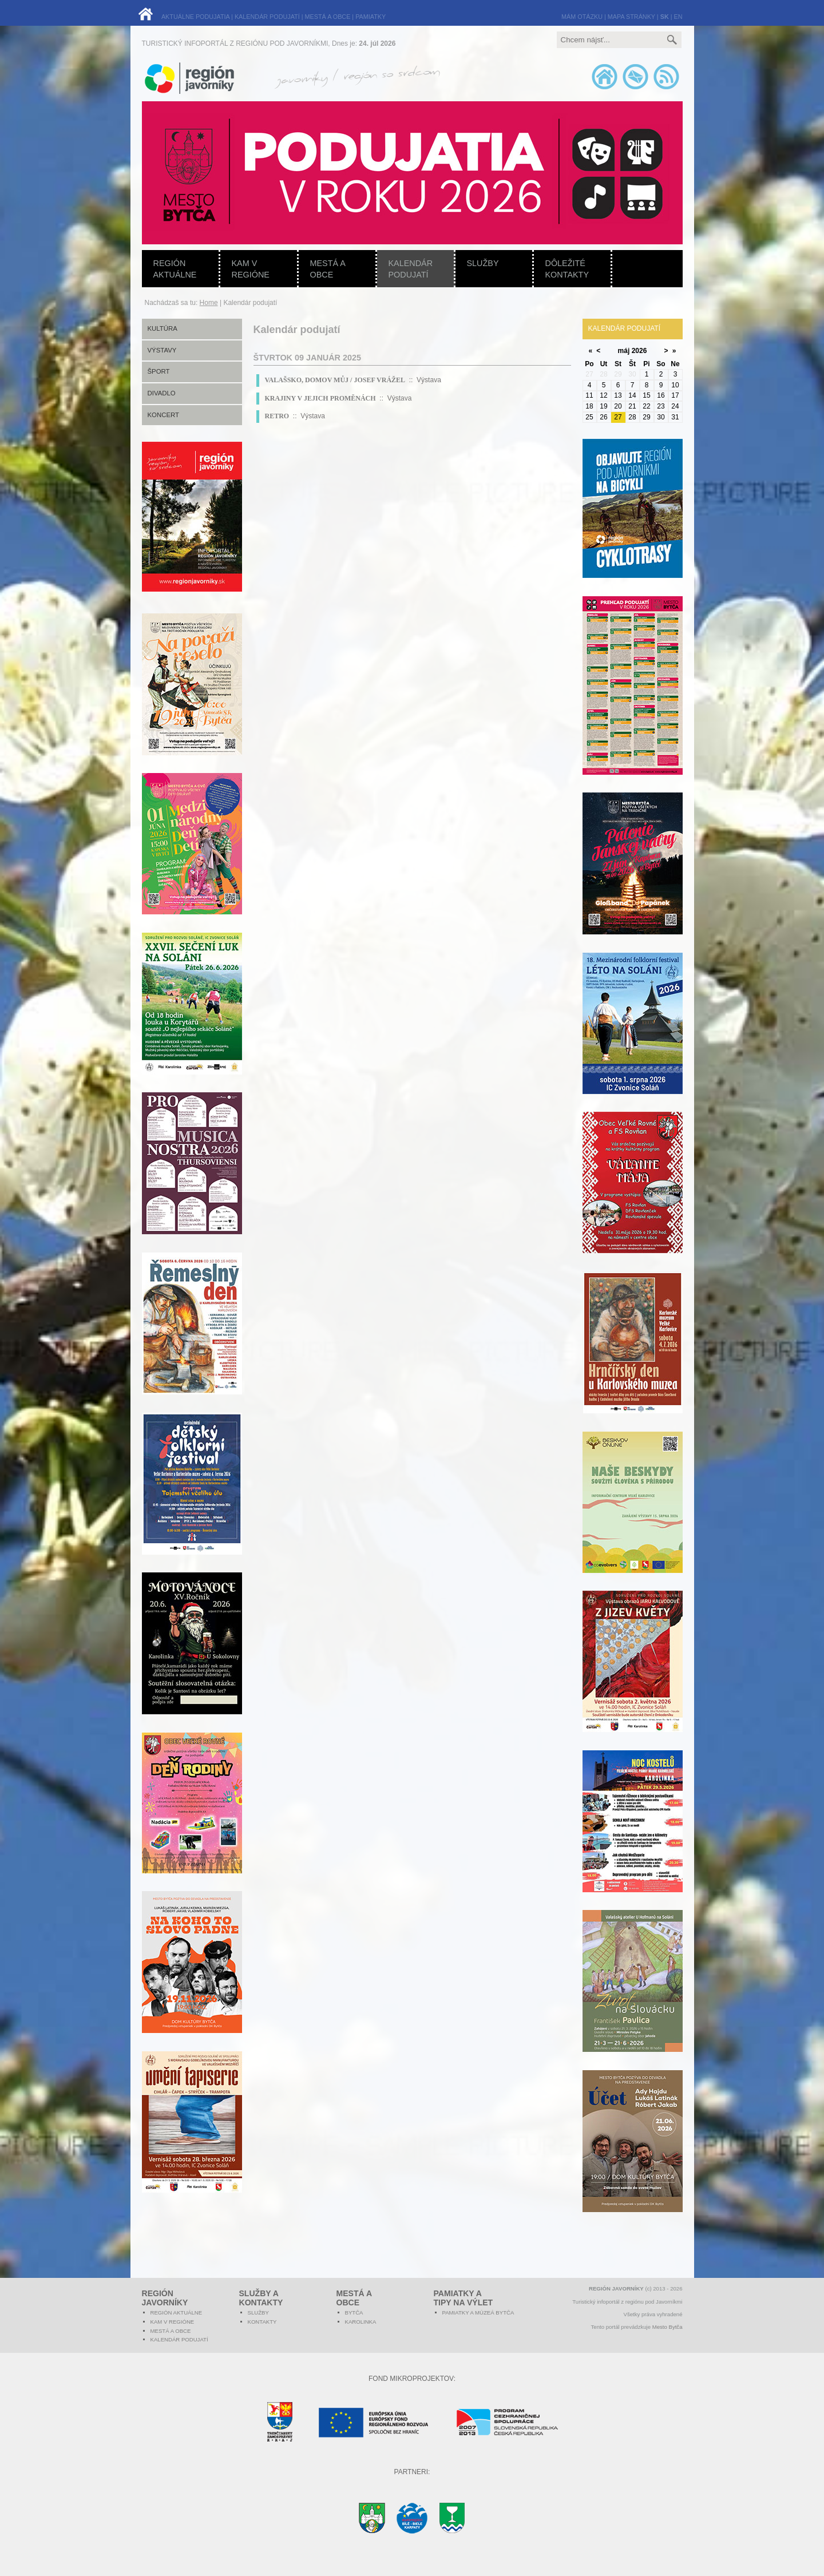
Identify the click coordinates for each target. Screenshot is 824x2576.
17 (675, 395)
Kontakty (262, 2322)
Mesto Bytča (667, 2327)
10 (675, 385)
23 (660, 406)
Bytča (354, 2312)
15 (646, 395)
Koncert (164, 414)
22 (646, 406)
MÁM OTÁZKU (582, 16)
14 (632, 395)
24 (675, 406)
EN (678, 16)
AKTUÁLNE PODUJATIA (195, 16)
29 (646, 417)
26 (603, 417)
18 (589, 406)
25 (589, 417)
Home (209, 303)
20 (617, 406)
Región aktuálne (175, 269)
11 (589, 395)
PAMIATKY (370, 16)
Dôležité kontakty (567, 269)
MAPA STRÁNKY (631, 16)
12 (603, 395)
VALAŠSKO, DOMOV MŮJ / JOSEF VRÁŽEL (335, 380)
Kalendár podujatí (411, 269)
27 (617, 417)
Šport (159, 371)
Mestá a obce (328, 269)
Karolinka (361, 2322)
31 (675, 417)
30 (660, 417)
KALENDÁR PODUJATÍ (267, 16)
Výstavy (162, 350)
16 (660, 395)
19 (603, 406)
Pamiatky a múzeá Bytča (478, 2312)
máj (624, 351)
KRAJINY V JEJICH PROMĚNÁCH (320, 398)
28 (632, 417)
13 (617, 395)
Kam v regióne (251, 269)
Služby (483, 263)
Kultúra (162, 328)
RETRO (277, 416)
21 (632, 406)
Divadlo (162, 393)
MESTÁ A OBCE (328, 16)
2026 (639, 351)
